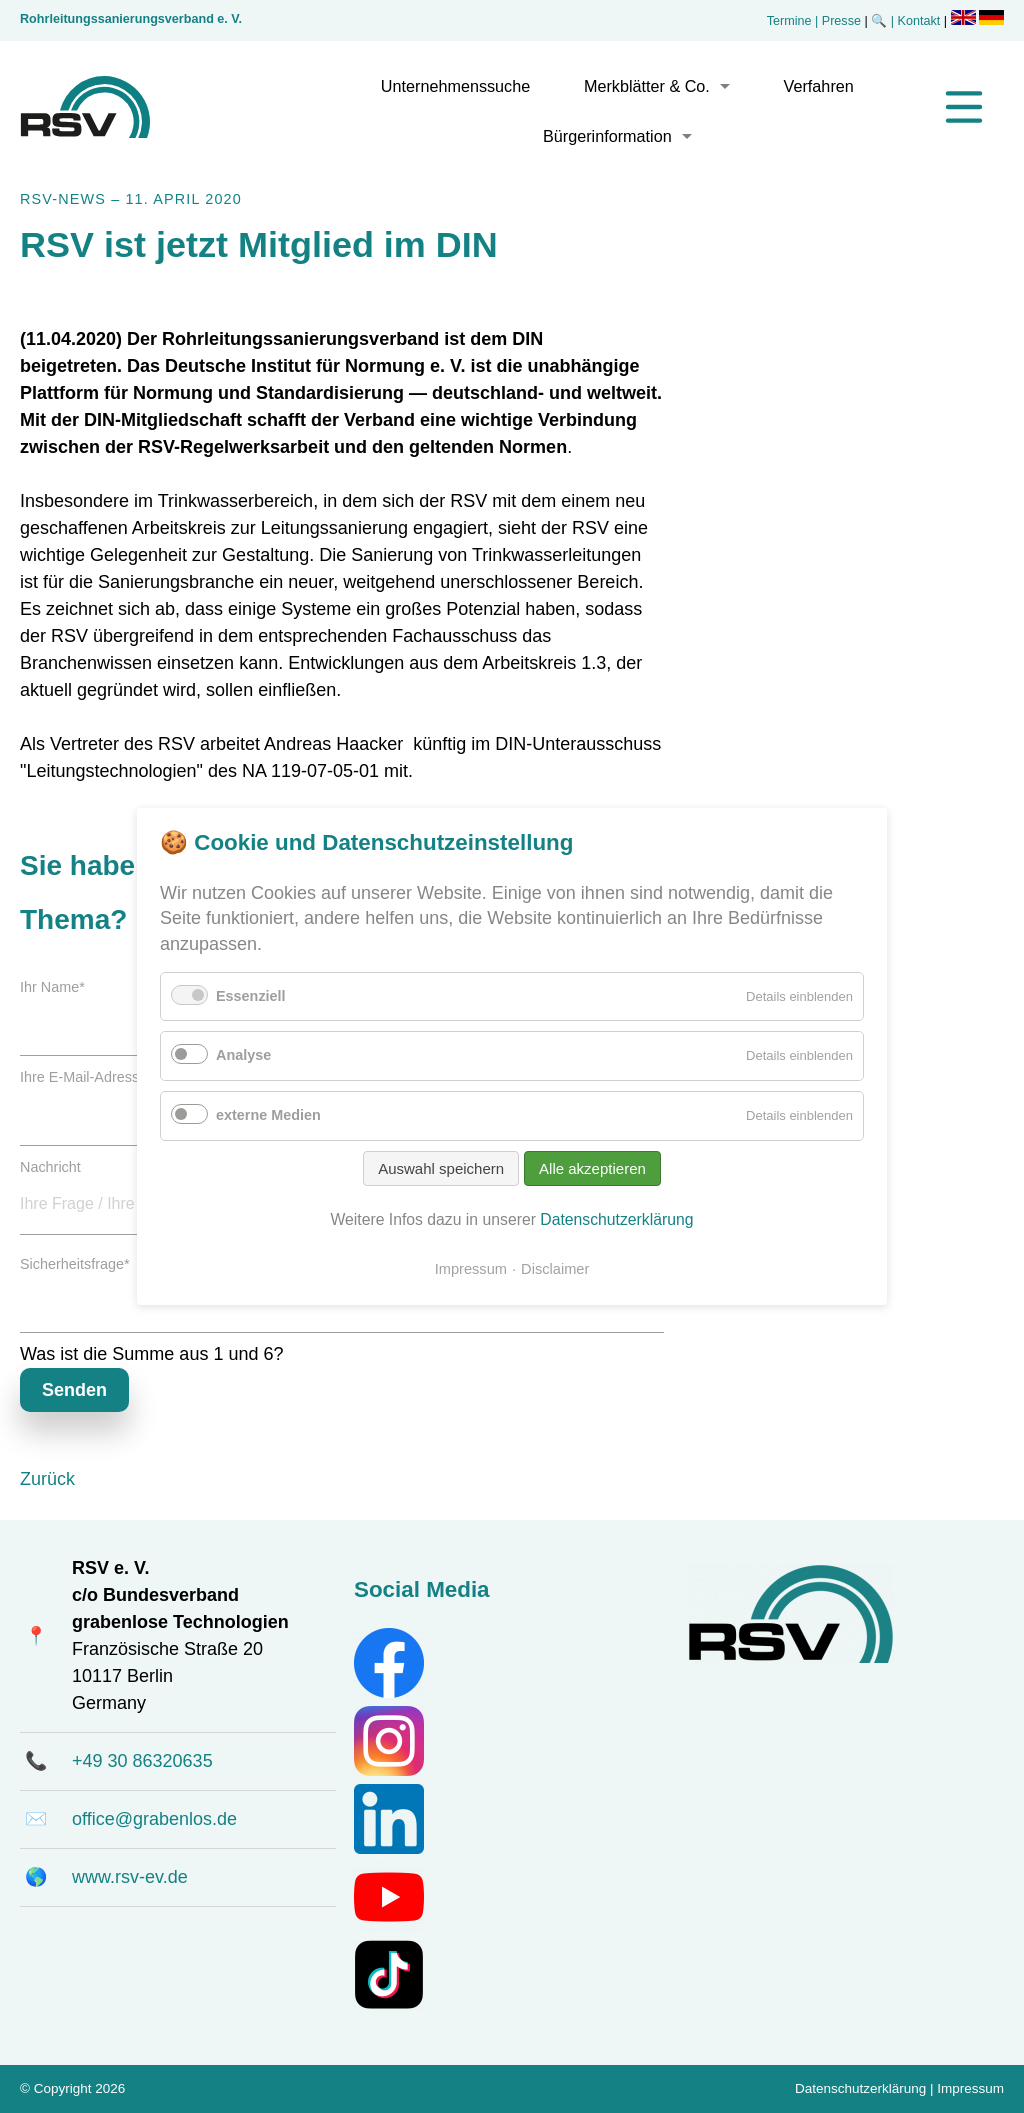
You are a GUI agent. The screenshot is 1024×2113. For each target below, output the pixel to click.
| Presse (838, 21)
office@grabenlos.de (154, 1819)
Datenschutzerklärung (860, 2088)
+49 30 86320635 (142, 1761)
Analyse (243, 1055)
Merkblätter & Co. (647, 86)
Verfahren (819, 86)
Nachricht (50, 1167)
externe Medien (268, 1115)
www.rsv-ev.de (130, 1877)
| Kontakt (917, 21)
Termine (789, 21)
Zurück (47, 1479)
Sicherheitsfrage (75, 1264)
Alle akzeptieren (592, 1168)
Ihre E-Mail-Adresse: (88, 1077)
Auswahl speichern (441, 1168)
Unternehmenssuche (455, 86)
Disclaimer (555, 1269)
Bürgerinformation (607, 136)
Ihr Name (52, 987)
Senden (74, 1390)
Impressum (970, 2088)
